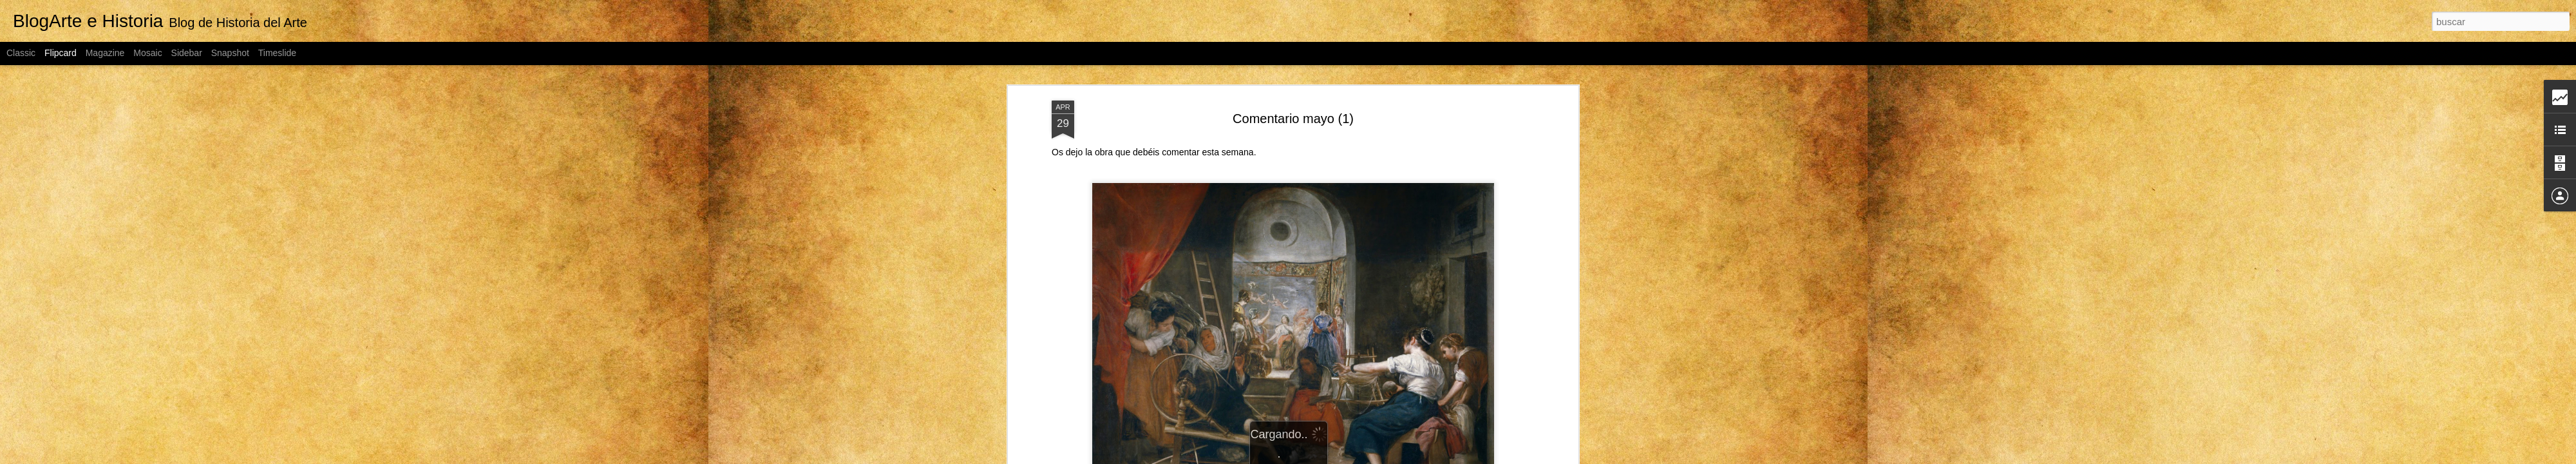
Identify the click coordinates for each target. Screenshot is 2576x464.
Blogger (1388, 457)
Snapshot (230, 53)
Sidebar (186, 53)
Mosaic (147, 53)
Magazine (105, 53)
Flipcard (60, 53)
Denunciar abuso (1430, 457)
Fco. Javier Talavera (1353, 387)
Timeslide (277, 53)
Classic (20, 53)
